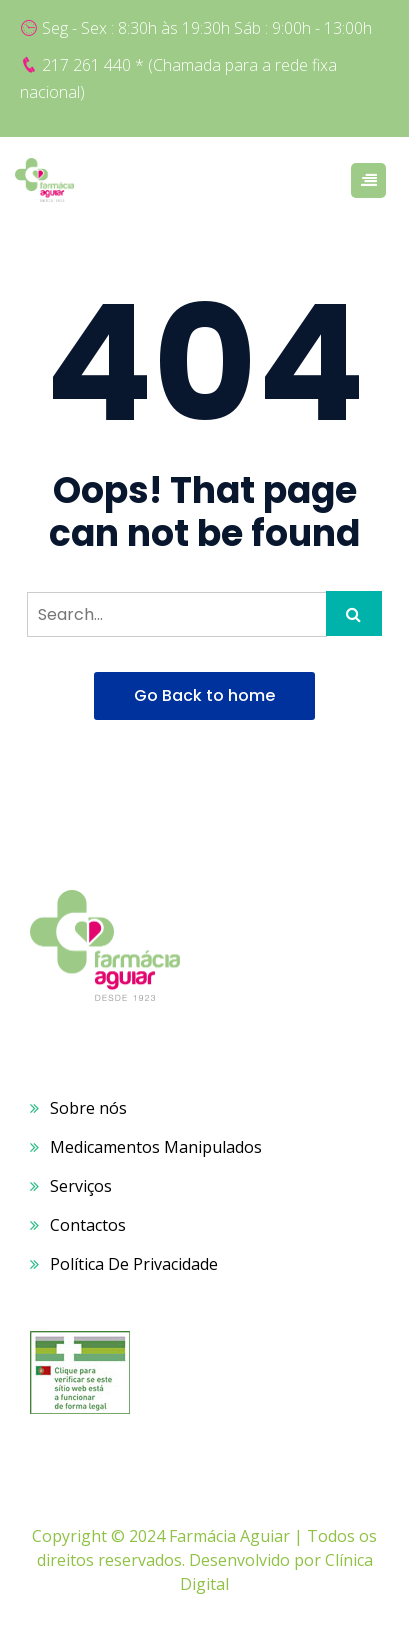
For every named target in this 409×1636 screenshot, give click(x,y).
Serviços (81, 1186)
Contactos (88, 1225)
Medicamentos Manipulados (156, 1147)
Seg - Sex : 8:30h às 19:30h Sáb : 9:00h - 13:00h (207, 28)
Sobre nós (88, 1108)
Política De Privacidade (134, 1264)
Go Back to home (204, 695)
